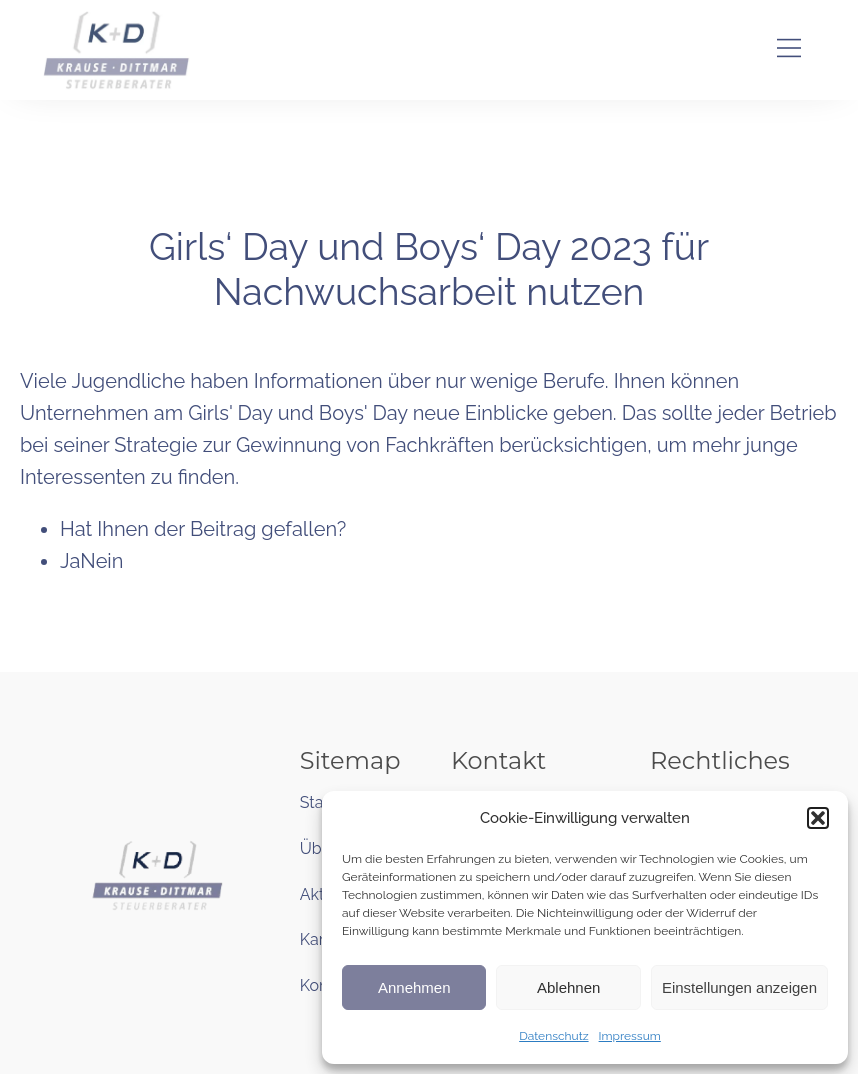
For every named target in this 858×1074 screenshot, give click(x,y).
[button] (818, 818)
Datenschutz (553, 1036)
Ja (70, 561)
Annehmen (414, 987)
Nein (101, 561)
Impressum (630, 1036)
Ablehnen (568, 987)
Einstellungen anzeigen (739, 987)
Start (317, 802)
